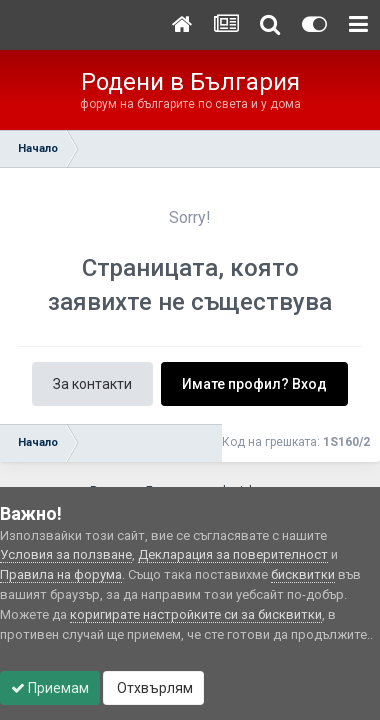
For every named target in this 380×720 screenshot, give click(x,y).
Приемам (50, 688)
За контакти (92, 384)
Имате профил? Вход (254, 384)
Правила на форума (61, 574)
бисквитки (303, 574)
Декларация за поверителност (233, 554)
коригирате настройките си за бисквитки (196, 614)
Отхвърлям (153, 688)
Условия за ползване (66, 554)
